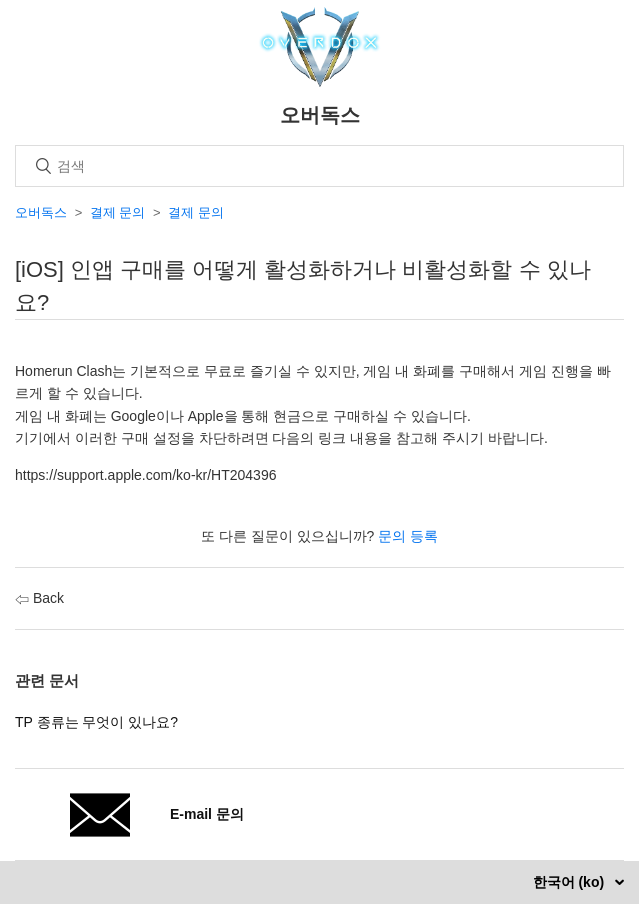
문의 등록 (408, 536)
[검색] (319, 166)
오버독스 (41, 212)
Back (39, 598)
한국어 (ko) (570, 882)
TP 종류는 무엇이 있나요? (96, 722)
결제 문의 (118, 212)
